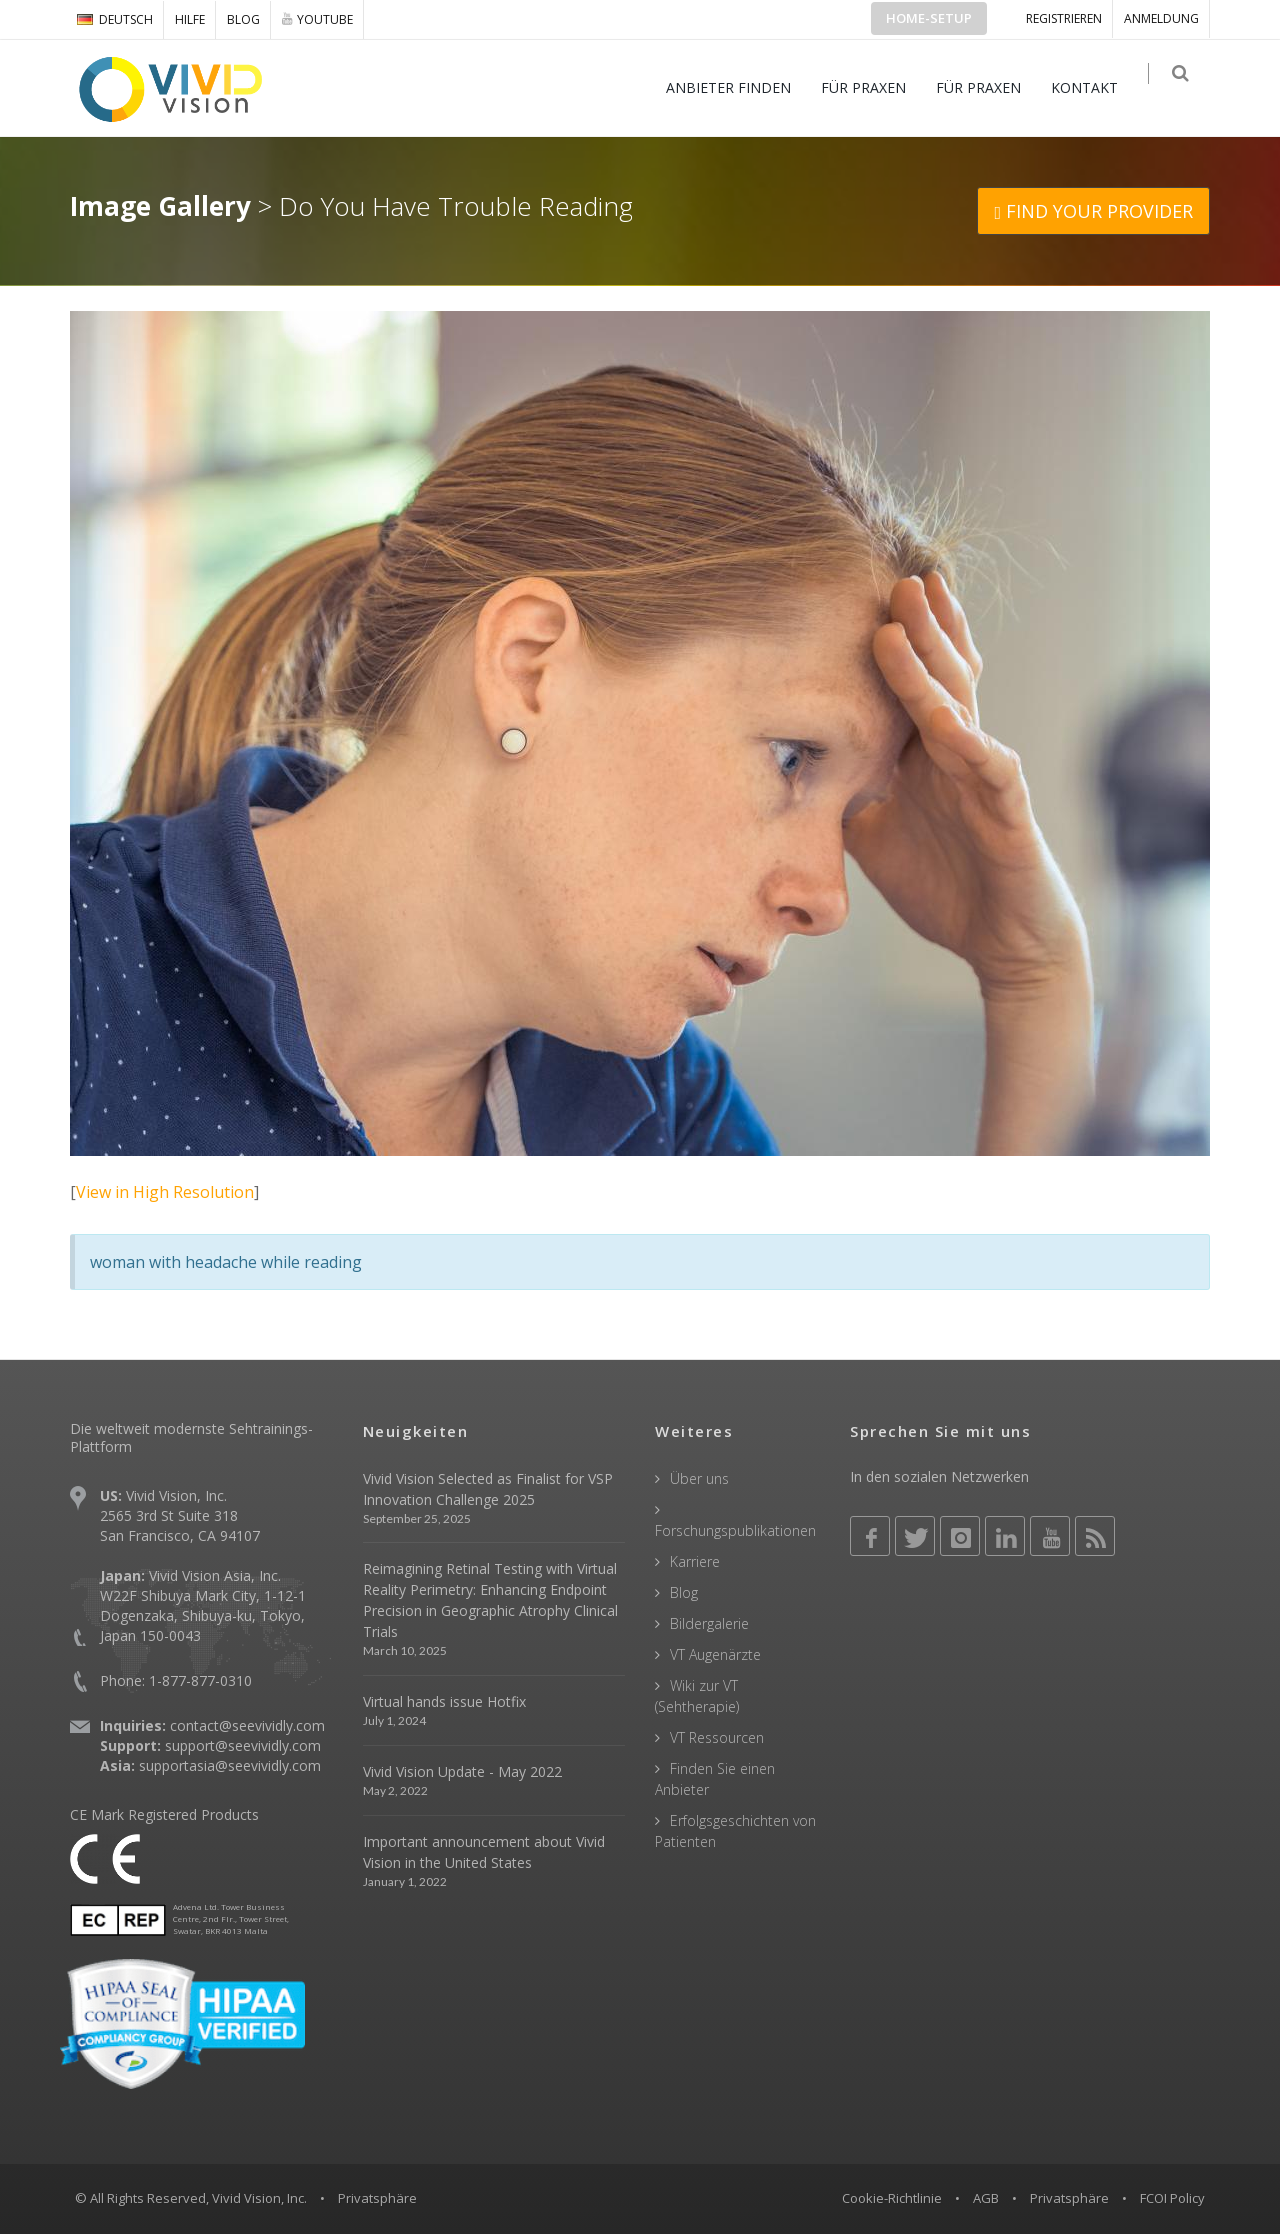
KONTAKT (1094, 87)
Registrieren (1064, 18)
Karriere (695, 1561)
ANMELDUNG (1161, 18)
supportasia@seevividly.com (230, 1765)
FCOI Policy (1172, 2198)
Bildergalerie (709, 1623)
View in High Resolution (165, 1192)
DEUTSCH (115, 19)
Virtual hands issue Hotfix (444, 1701)
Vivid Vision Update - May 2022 (462, 1771)
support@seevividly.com (243, 1745)
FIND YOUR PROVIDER (1093, 211)
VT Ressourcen (717, 1737)
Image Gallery (160, 206)
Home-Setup (929, 18)
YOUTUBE (317, 19)
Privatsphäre (1069, 2198)
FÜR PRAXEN (873, 87)
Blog (243, 19)
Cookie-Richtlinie (892, 2198)
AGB (986, 2198)
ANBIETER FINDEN (738, 87)
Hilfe (190, 19)
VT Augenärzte (715, 1654)
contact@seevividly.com (247, 1725)
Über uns (699, 1478)
